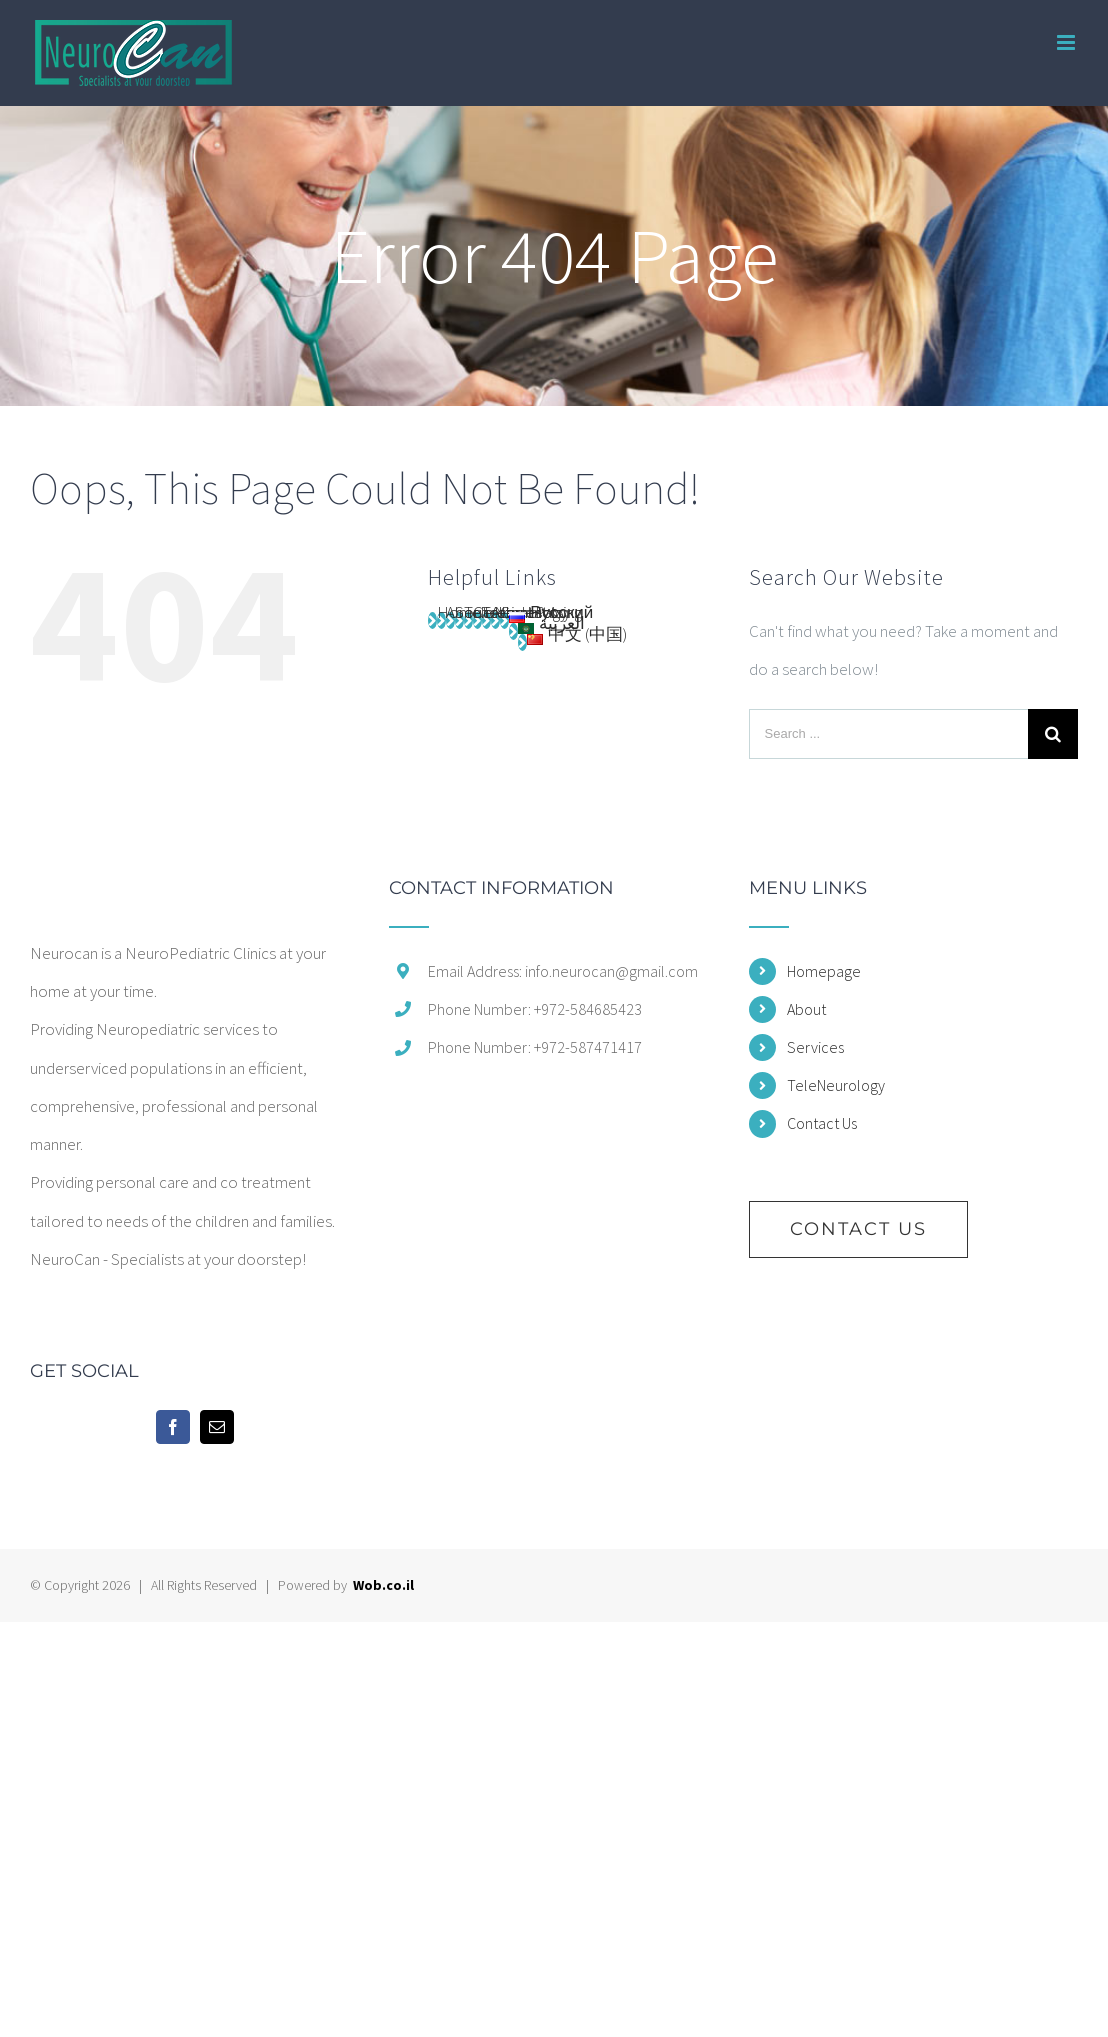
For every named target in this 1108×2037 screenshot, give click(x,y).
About (806, 1009)
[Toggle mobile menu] (1067, 42)
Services (815, 1047)
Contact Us (822, 1123)
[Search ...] (888, 734)
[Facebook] (173, 1427)
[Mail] (217, 1427)
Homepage (824, 971)
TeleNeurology (836, 1085)
